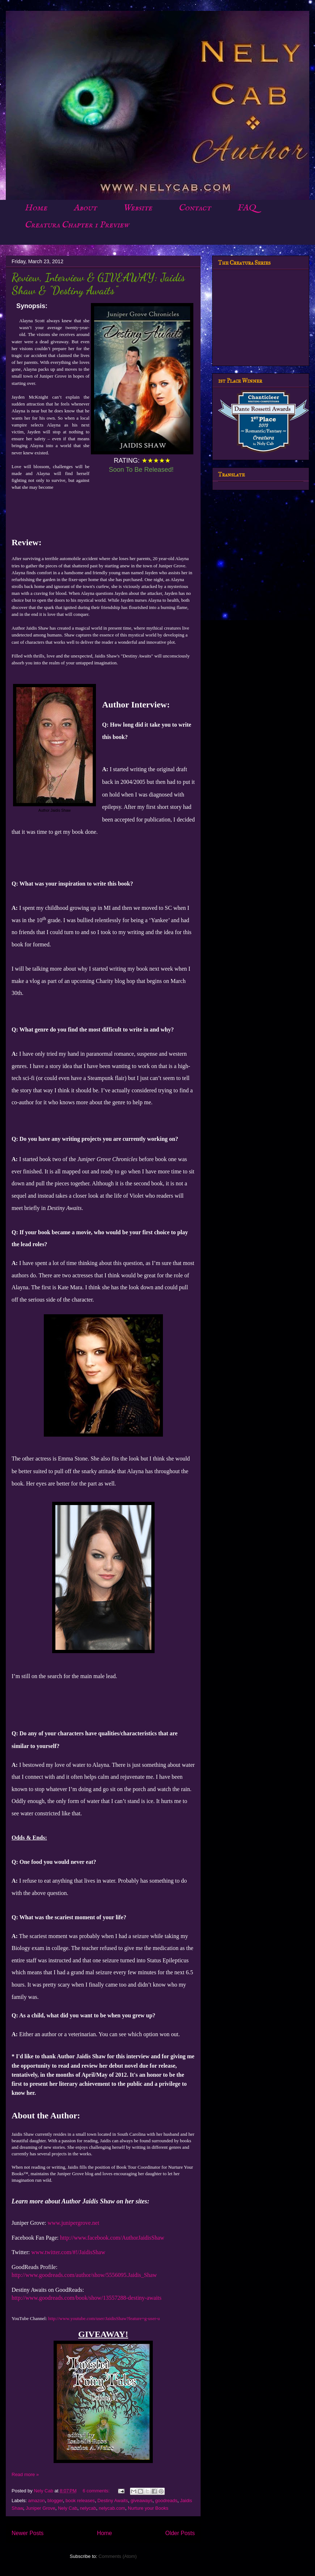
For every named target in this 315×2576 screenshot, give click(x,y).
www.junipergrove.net (74, 2223)
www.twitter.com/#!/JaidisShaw (68, 2252)
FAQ (246, 208)
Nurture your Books (148, 2508)
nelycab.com (112, 2508)
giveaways (142, 2500)
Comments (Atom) (117, 2556)
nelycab (88, 2508)
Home (36, 208)
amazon (36, 2500)
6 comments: (97, 2490)
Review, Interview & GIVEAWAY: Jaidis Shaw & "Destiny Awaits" (98, 284)
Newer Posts (27, 2533)
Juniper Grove (40, 2508)
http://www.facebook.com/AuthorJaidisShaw (112, 2238)
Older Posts (180, 2533)
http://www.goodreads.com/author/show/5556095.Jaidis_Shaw (84, 2275)
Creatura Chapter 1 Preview (77, 225)
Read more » (25, 2474)
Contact (194, 208)
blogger (55, 2500)
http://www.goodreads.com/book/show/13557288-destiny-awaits (86, 2298)
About (85, 208)
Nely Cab (67, 2508)
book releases (80, 2500)
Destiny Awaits (112, 2500)
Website (137, 208)
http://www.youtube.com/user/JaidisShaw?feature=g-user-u (104, 2318)
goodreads (166, 2500)
